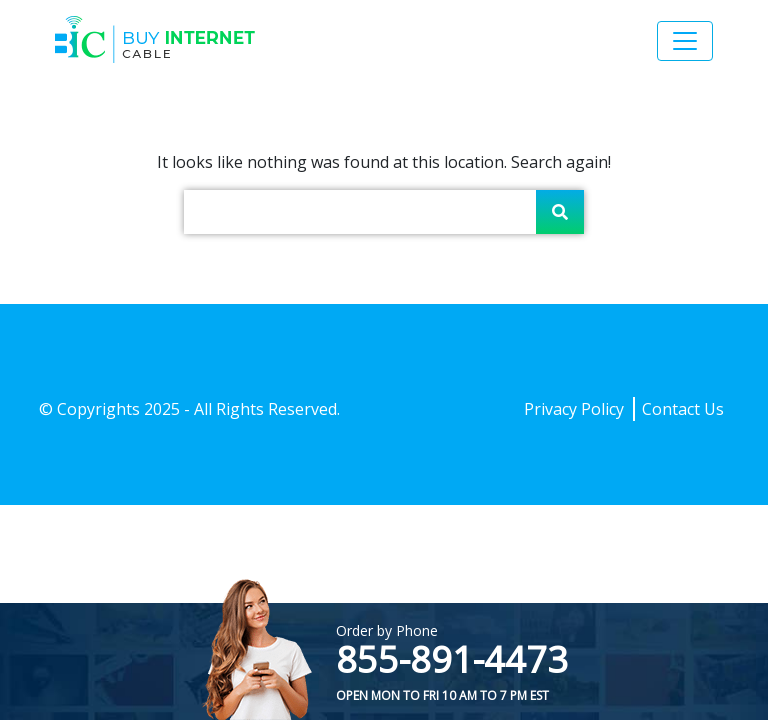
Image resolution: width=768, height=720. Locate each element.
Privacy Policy (574, 409)
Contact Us (683, 409)
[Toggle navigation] (685, 41)
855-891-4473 (452, 659)
